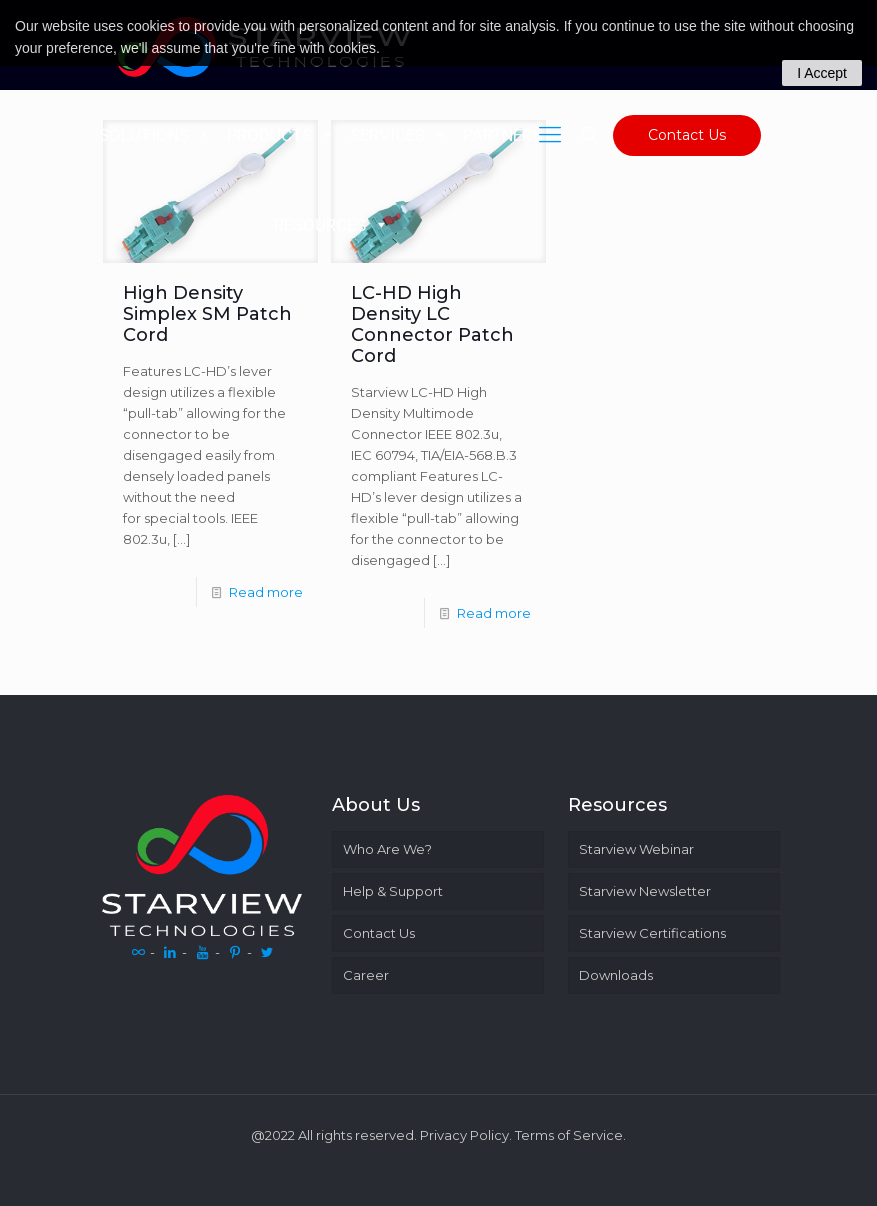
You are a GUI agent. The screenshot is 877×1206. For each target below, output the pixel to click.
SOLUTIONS (155, 135)
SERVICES (399, 135)
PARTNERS (514, 135)
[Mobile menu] (550, 135)
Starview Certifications (652, 933)
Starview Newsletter (645, 891)
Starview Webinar (636, 849)
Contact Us (687, 135)
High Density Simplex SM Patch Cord (207, 314)
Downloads (616, 975)
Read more (266, 592)
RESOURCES (331, 225)
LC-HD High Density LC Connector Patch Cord (432, 324)
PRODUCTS (281, 135)
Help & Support (393, 891)
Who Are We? (387, 849)
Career (366, 975)
